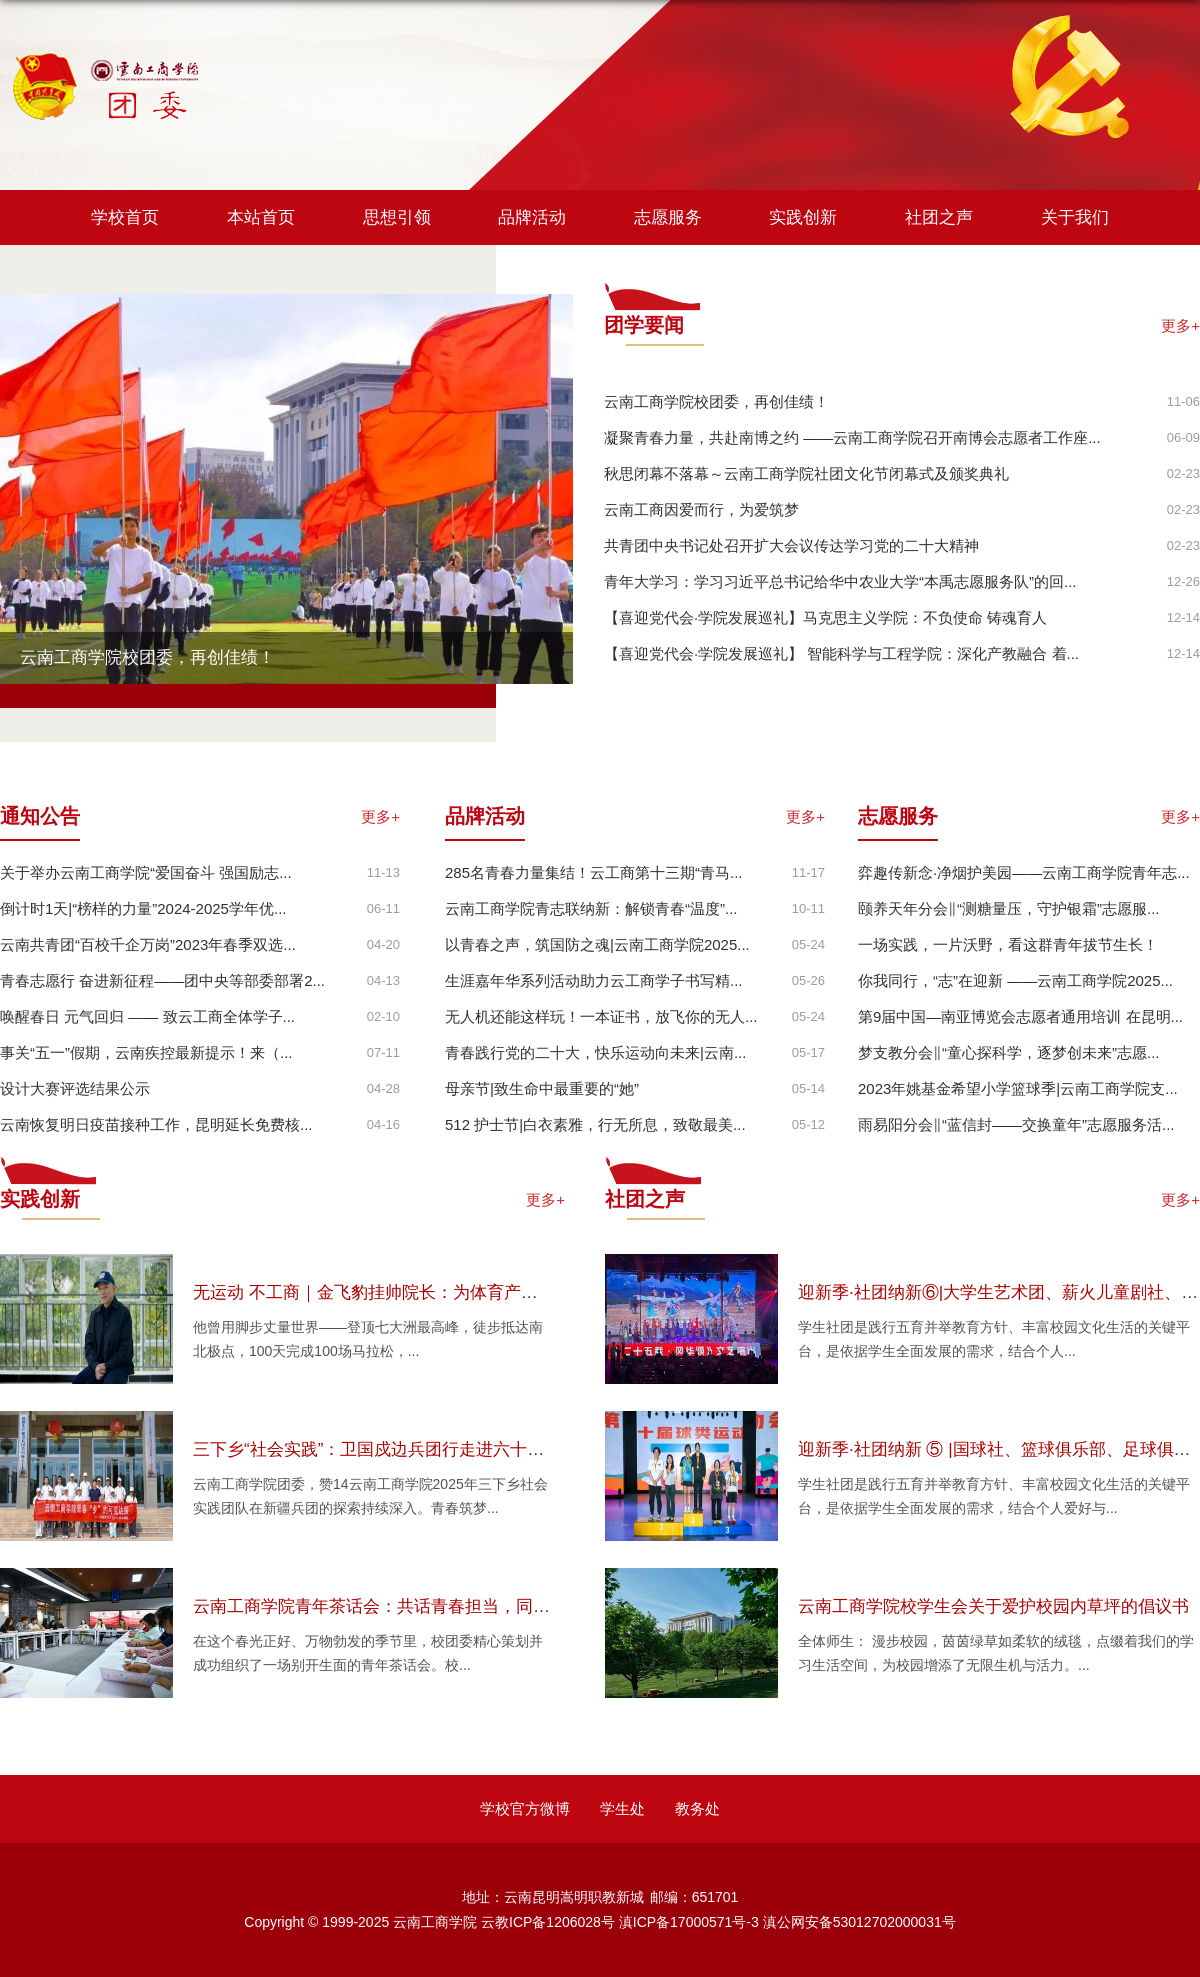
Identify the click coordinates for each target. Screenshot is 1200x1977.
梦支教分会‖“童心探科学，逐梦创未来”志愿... (1009, 1052)
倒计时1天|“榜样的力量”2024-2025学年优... (143, 908)
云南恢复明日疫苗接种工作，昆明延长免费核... (156, 1124)
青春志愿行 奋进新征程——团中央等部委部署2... (162, 980)
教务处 (697, 1808)
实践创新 (803, 217)
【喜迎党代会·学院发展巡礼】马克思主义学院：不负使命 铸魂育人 (825, 617)
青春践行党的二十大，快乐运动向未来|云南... (595, 1052)
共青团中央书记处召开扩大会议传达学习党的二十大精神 (791, 545)
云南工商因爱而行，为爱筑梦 (701, 509)
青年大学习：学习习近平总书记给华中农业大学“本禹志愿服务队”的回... (840, 581)
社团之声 (939, 217)
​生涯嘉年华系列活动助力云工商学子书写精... (594, 980)
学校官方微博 (525, 1808)
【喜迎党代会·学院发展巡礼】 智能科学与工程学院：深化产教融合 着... (841, 653)
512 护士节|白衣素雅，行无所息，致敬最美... (595, 1124)
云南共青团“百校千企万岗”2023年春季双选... (148, 944)
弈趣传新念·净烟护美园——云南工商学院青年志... (1024, 872)
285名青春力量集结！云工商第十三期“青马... (594, 872)
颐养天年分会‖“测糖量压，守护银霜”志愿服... (1009, 908)
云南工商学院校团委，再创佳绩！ (147, 657)
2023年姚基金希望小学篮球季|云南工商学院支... (1018, 1088)
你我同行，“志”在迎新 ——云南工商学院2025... (1015, 980)
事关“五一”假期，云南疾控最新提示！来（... (146, 1052)
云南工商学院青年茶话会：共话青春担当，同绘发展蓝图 (405, 1606)
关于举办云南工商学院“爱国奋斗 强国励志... (146, 872)
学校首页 (125, 217)
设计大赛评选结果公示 (75, 1088)
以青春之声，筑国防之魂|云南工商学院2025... (597, 944)
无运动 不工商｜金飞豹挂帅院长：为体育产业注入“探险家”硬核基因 (447, 1292)
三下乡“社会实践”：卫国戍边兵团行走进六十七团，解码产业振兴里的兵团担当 (487, 1449)
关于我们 (1075, 217)
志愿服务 (668, 217)
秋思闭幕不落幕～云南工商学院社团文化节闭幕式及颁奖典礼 (806, 473)
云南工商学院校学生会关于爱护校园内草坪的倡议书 (993, 1606)
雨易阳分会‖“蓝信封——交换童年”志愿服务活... (1016, 1124)
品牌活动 (532, 217)
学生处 (622, 1808)
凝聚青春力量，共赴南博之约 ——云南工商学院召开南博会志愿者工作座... (852, 437)
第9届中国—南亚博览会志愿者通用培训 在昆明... (1020, 1016)
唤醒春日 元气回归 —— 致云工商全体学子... (147, 1016)
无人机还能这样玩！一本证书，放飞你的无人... (601, 1016)
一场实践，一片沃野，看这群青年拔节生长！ (1008, 944)
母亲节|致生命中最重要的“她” (542, 1088)
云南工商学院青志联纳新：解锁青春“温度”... (591, 908)
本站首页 (261, 217)
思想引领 (397, 217)
